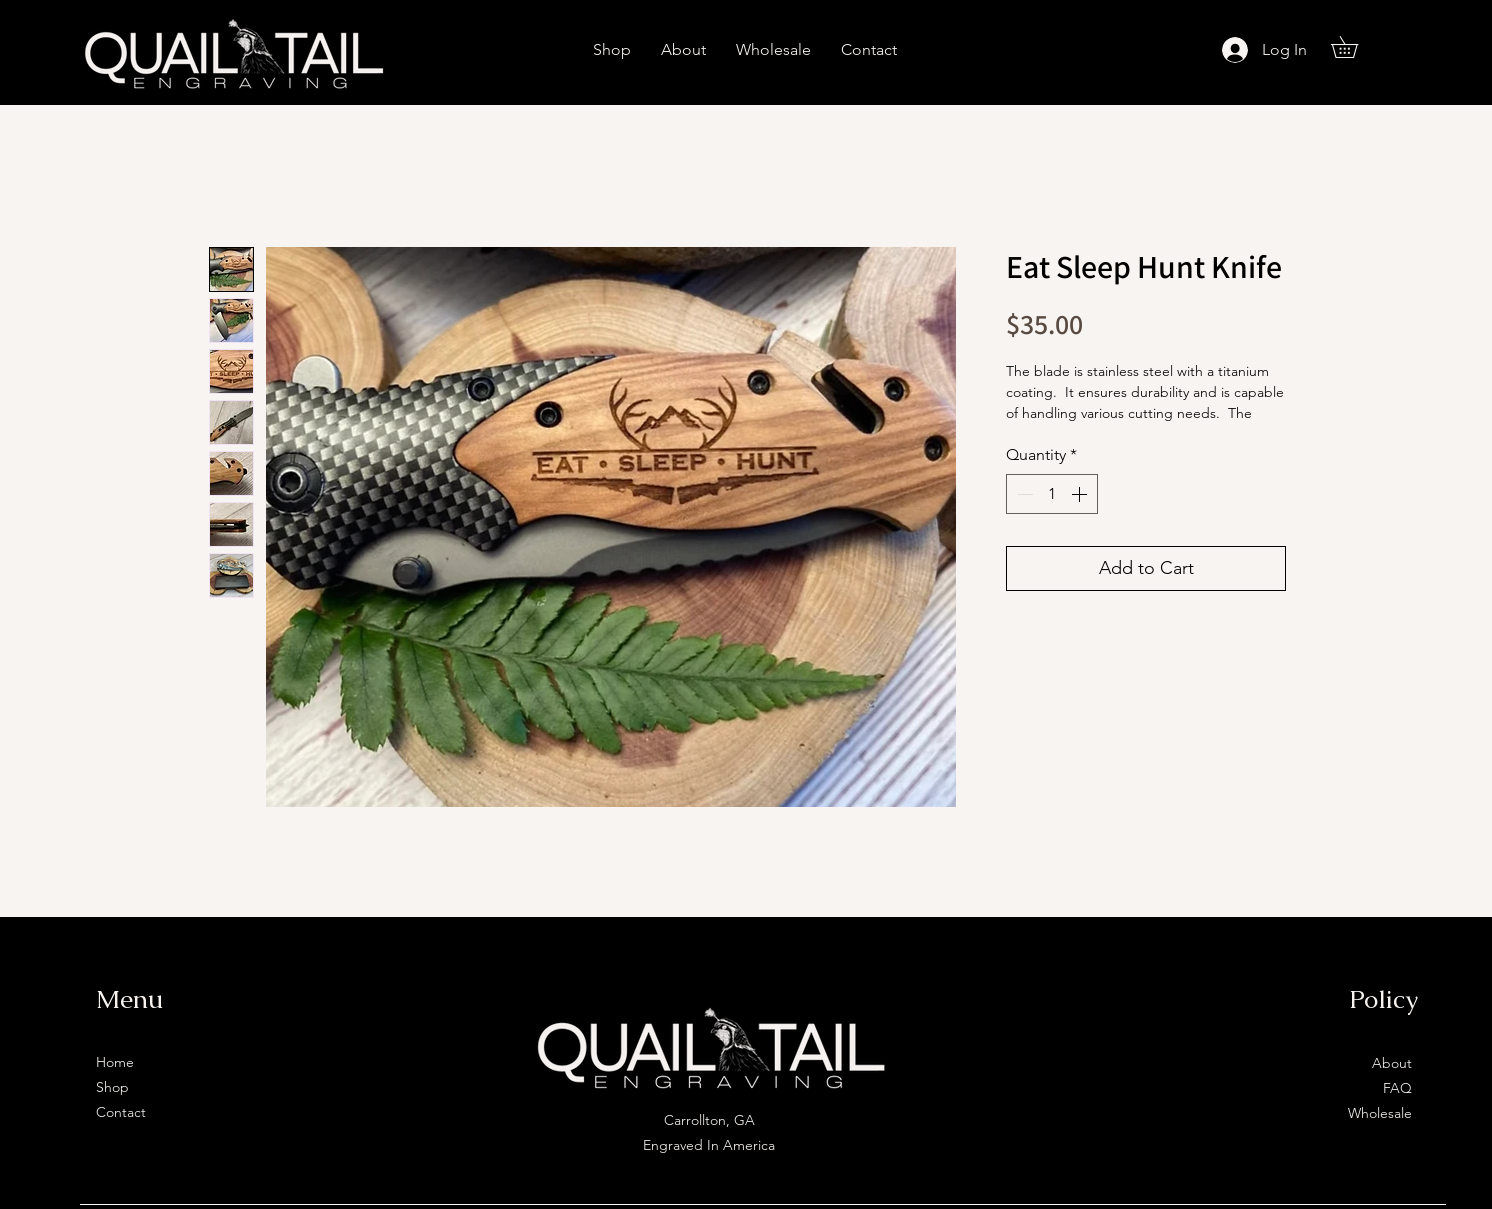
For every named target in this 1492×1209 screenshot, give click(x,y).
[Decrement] (1023, 494)
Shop (112, 1087)
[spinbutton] (1052, 494)
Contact (121, 1112)
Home (115, 1062)
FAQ (1397, 1088)
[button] (1355, 47)
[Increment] (1081, 494)
